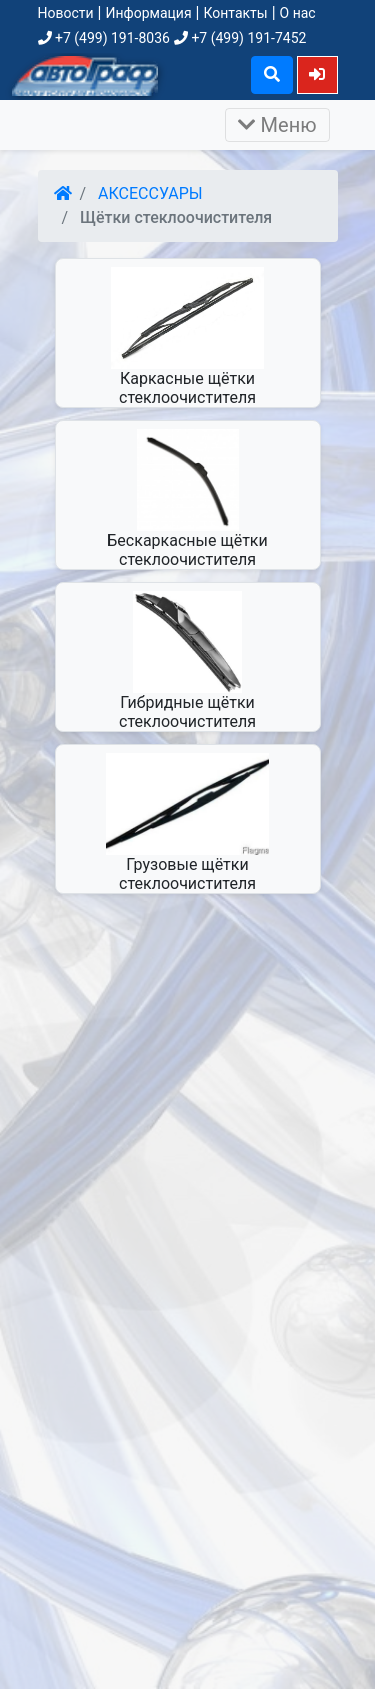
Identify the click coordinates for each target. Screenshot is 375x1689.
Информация (148, 13)
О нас (298, 13)
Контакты (235, 13)
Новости (66, 13)
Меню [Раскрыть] (277, 125)
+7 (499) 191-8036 (104, 38)
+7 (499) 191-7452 (240, 38)
